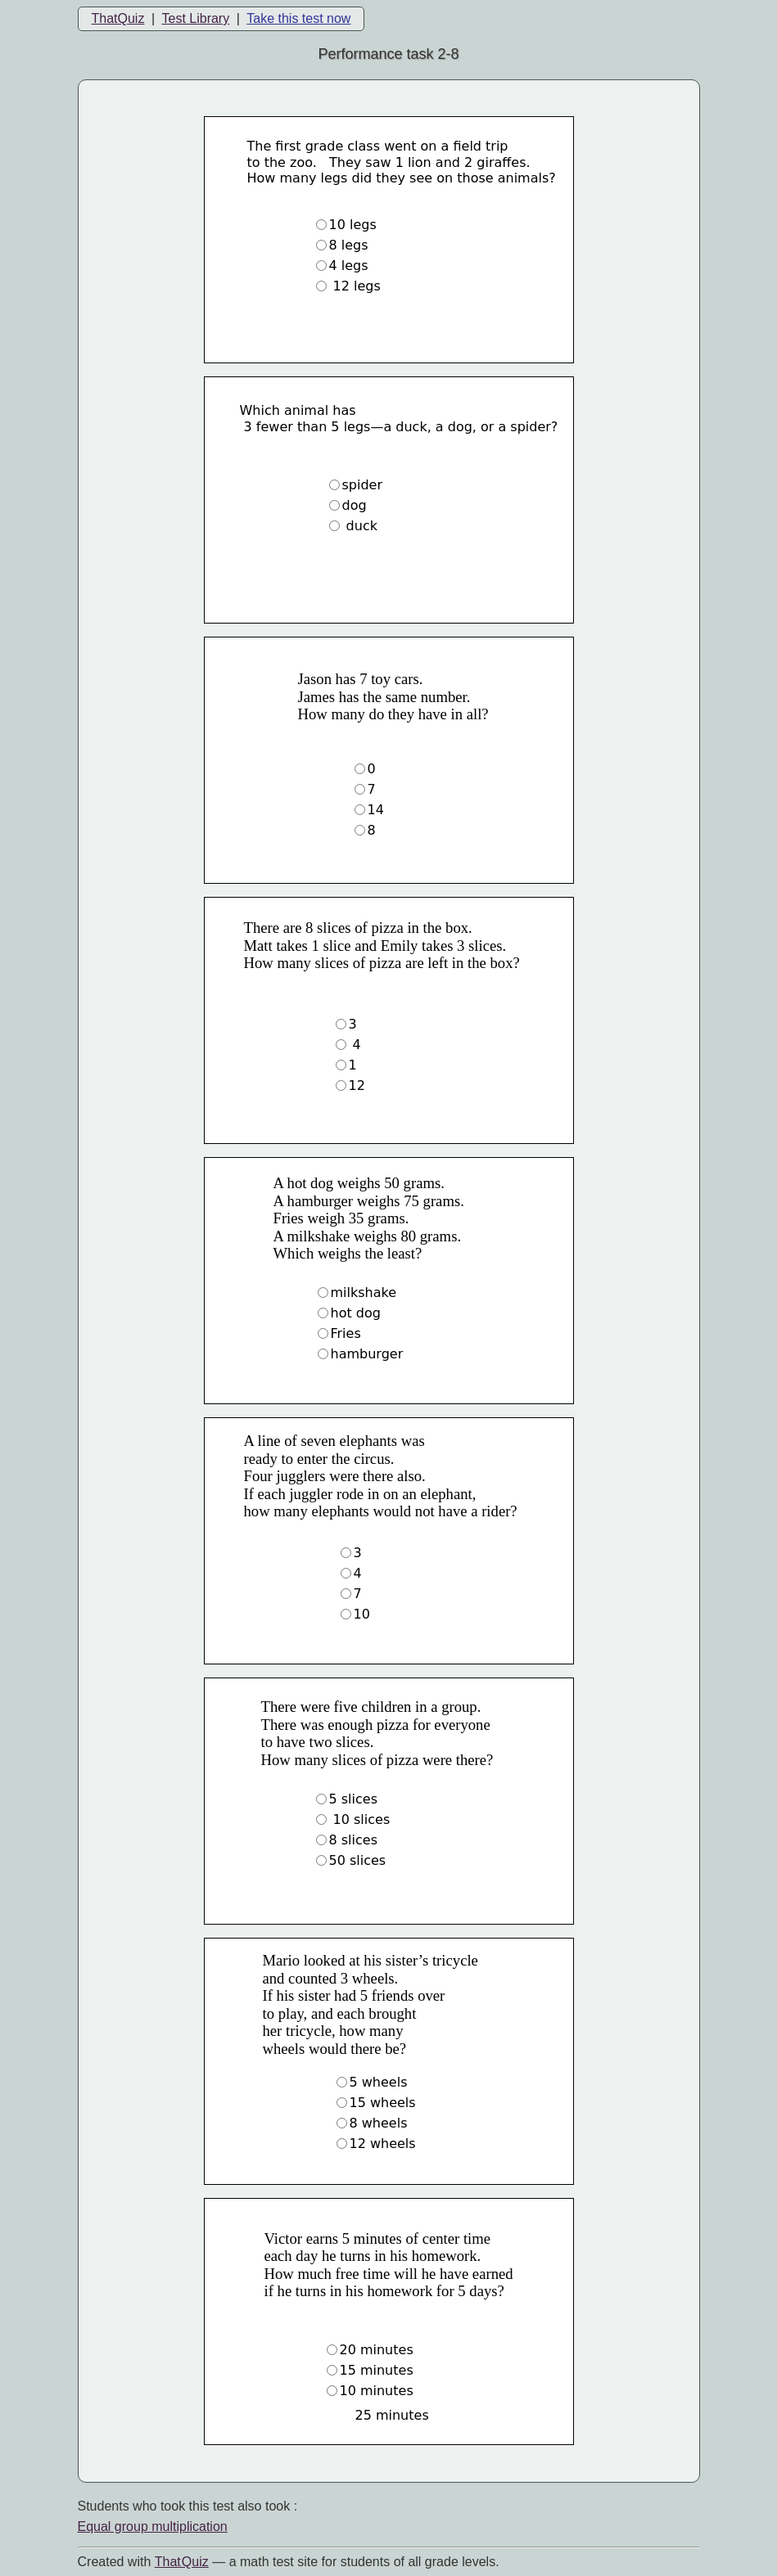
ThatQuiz (118, 18)
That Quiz (182, 2562)
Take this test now (298, 18)
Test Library (195, 18)
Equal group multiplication (153, 2526)
